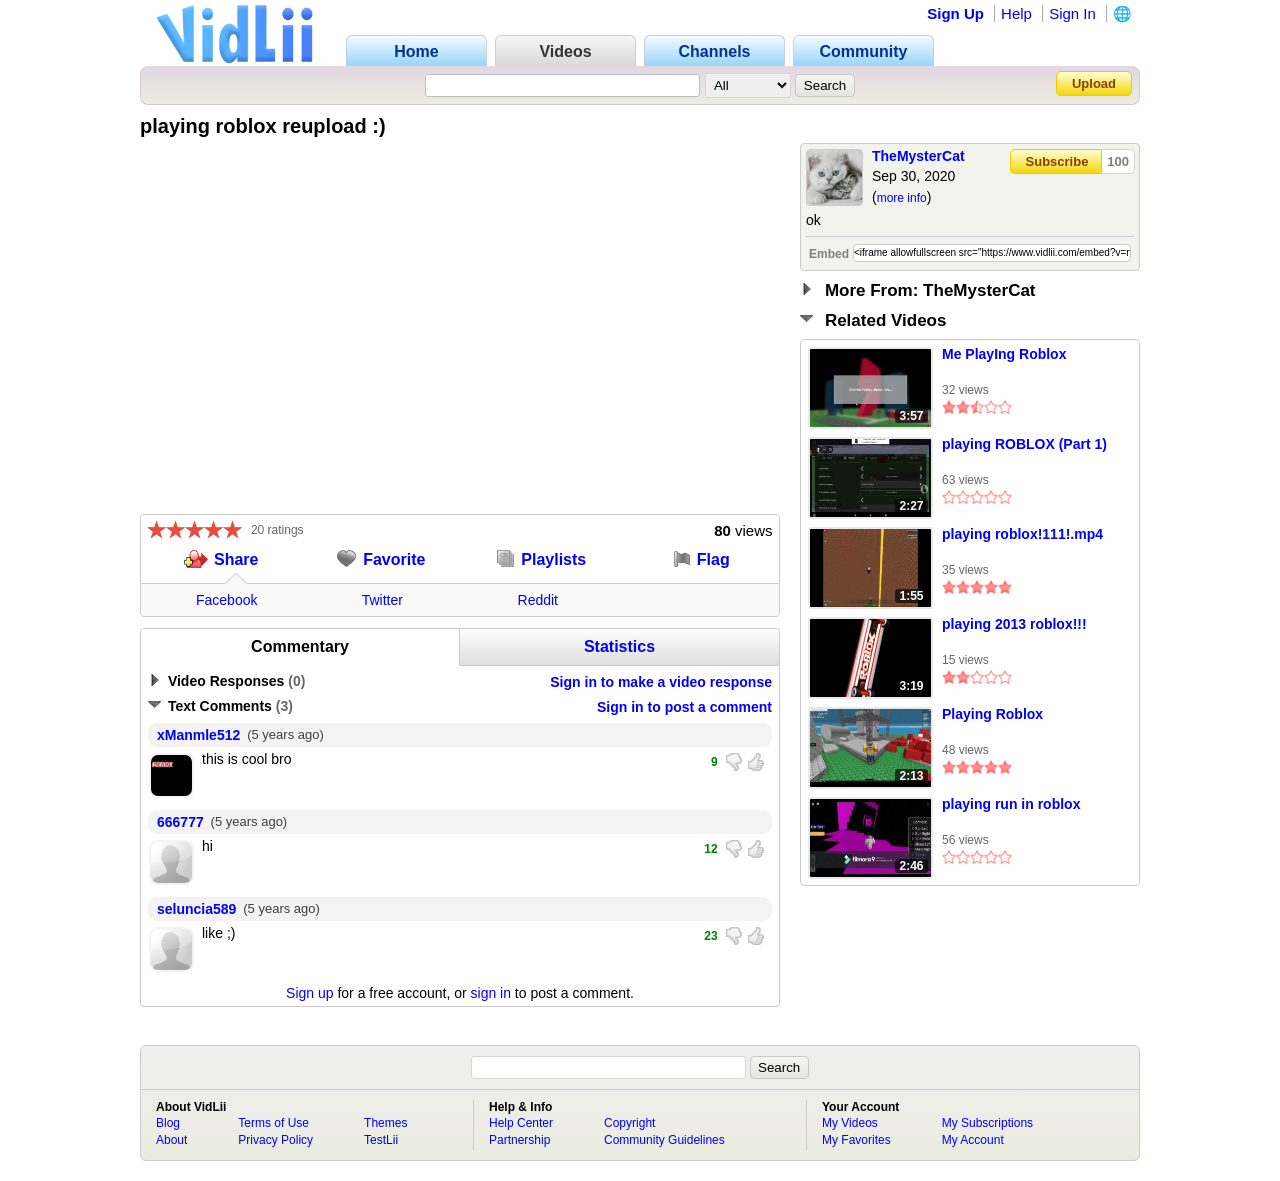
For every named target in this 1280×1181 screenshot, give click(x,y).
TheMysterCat (918, 156)
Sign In (1072, 13)
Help (1016, 13)
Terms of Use (273, 1123)
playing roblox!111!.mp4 (1022, 534)
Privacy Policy (275, 1140)
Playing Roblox (992, 714)
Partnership (519, 1140)
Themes (385, 1123)
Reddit (538, 600)
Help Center (521, 1123)
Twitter (382, 600)
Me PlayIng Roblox (1004, 354)
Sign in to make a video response (661, 682)
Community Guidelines (664, 1140)
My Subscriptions (987, 1123)
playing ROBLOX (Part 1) (1024, 444)
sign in (491, 993)
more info (902, 198)
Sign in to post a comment (684, 707)
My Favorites (856, 1140)
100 (1118, 161)
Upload (1094, 83)
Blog (168, 1123)
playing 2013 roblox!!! (1014, 624)
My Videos (850, 1123)
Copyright (629, 1123)
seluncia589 (196, 909)
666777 (180, 822)
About (171, 1140)
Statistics (619, 646)
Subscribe (1057, 161)
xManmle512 (198, 735)
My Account (973, 1140)
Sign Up (955, 13)
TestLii (381, 1140)
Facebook (226, 600)
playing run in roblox (1011, 804)
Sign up (309, 993)
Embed (829, 254)
